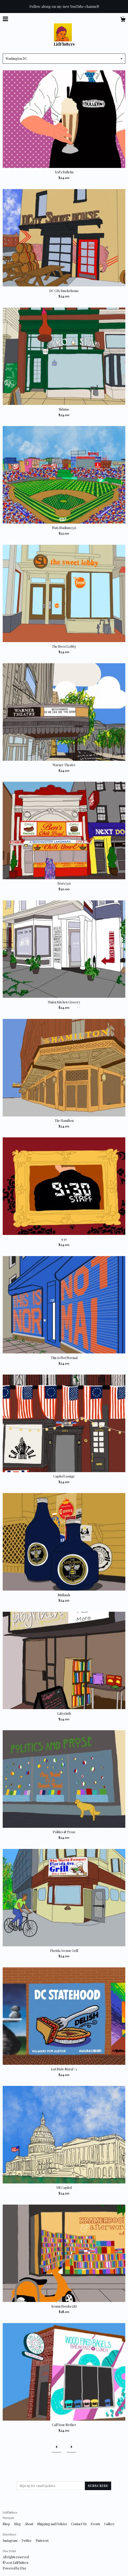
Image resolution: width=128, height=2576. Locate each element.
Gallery (109, 2524)
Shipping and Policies (52, 2524)
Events (96, 2524)
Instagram (10, 2540)
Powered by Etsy (14, 2568)
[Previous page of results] (56, 2447)
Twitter (26, 2540)
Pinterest (42, 2540)
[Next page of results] (71, 2447)
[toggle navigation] (5, 19)
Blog (17, 2524)
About (29, 2524)
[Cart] (122, 20)
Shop (7, 2524)
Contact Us (79, 2524)
